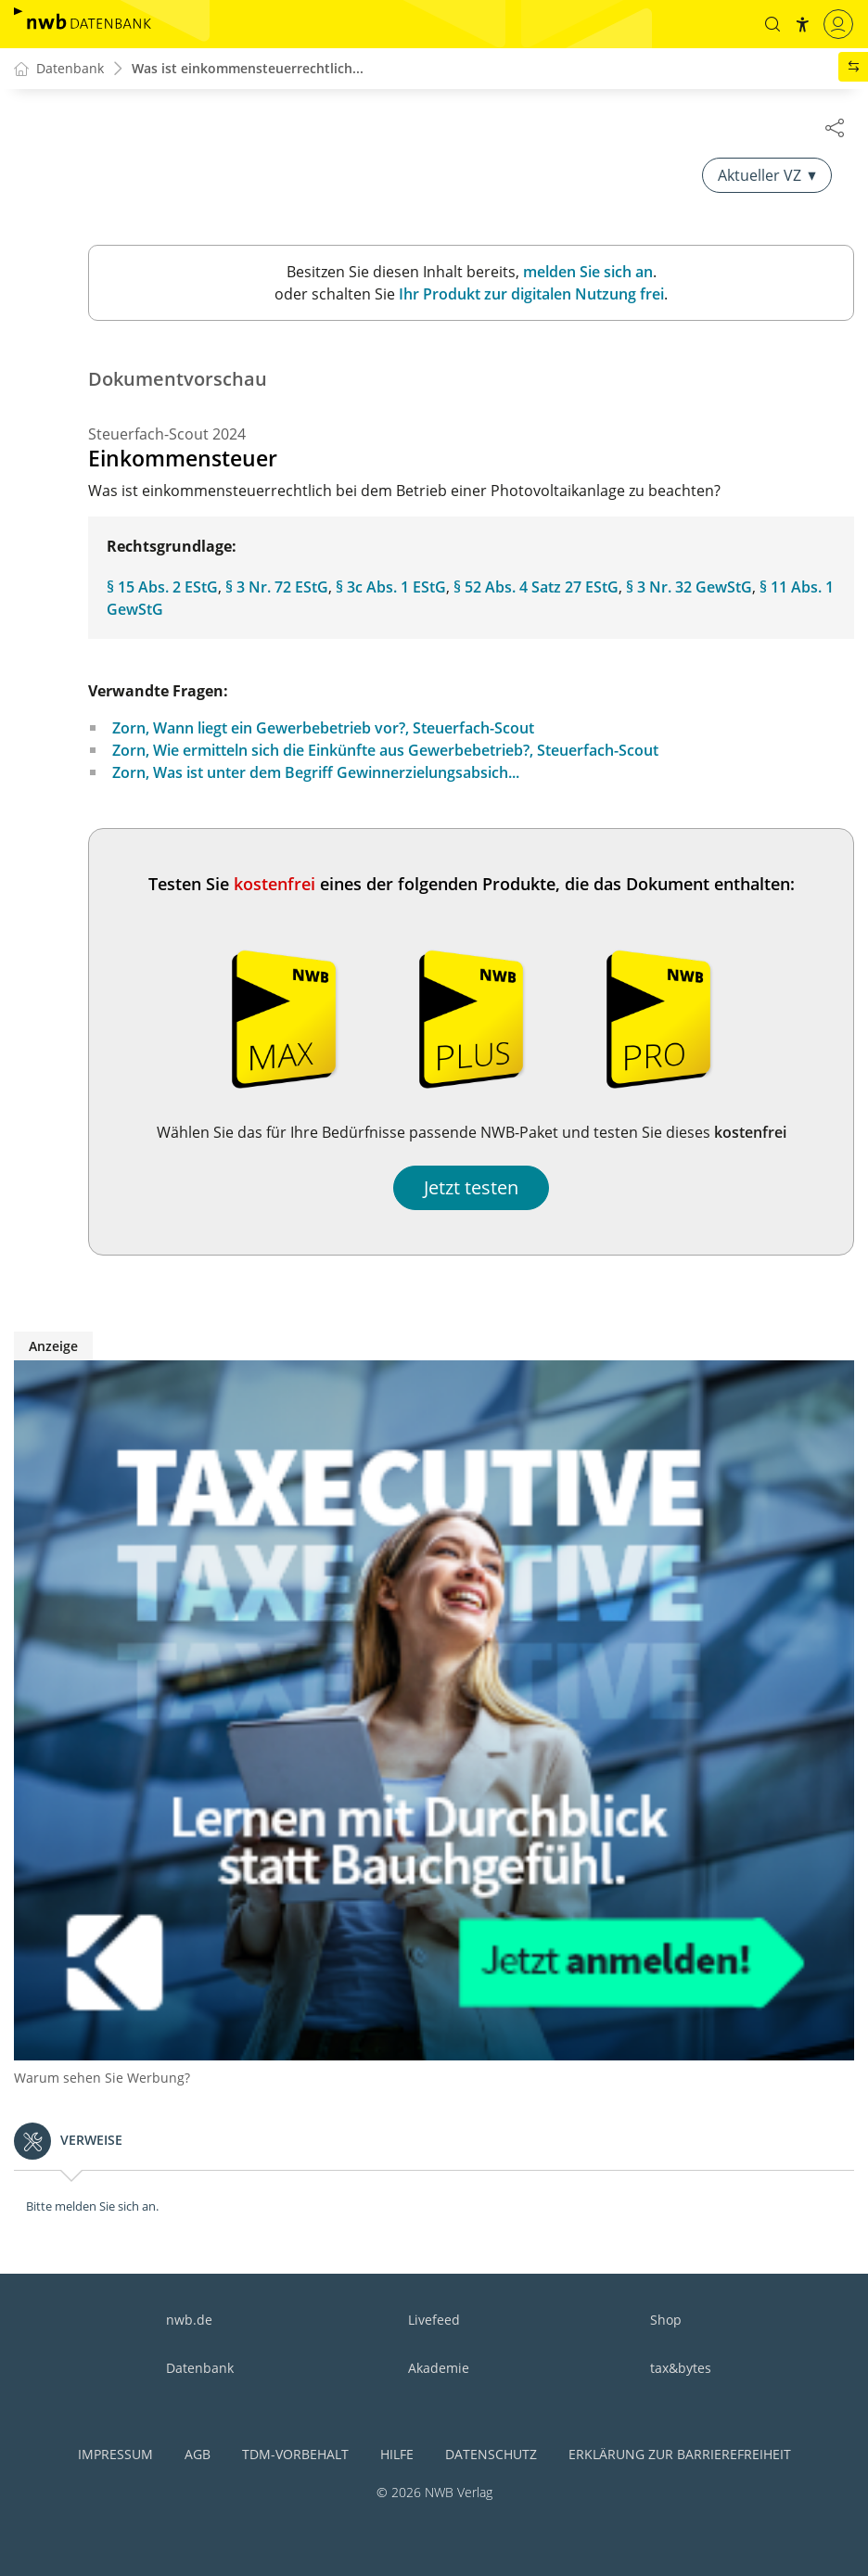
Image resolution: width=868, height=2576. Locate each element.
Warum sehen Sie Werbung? (102, 2078)
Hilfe (397, 2454)
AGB (198, 2454)
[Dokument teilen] (834, 127)
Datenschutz (491, 2454)
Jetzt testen (471, 1188)
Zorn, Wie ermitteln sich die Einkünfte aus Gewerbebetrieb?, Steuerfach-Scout (385, 751)
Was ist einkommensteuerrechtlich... (248, 69)
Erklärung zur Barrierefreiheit (679, 2454)
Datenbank (200, 2368)
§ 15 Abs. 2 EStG (162, 588)
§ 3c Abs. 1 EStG (391, 588)
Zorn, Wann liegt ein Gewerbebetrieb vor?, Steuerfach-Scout (323, 729)
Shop (666, 2319)
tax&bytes (680, 2368)
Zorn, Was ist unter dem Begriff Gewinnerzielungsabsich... (315, 773)
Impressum (115, 2454)
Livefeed (434, 2319)
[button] (772, 24)
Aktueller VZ (767, 176)
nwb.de (189, 2319)
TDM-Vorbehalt (295, 2454)
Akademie (438, 2368)
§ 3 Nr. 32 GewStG (689, 588)
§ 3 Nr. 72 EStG (276, 588)
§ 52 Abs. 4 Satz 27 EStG (536, 588)
